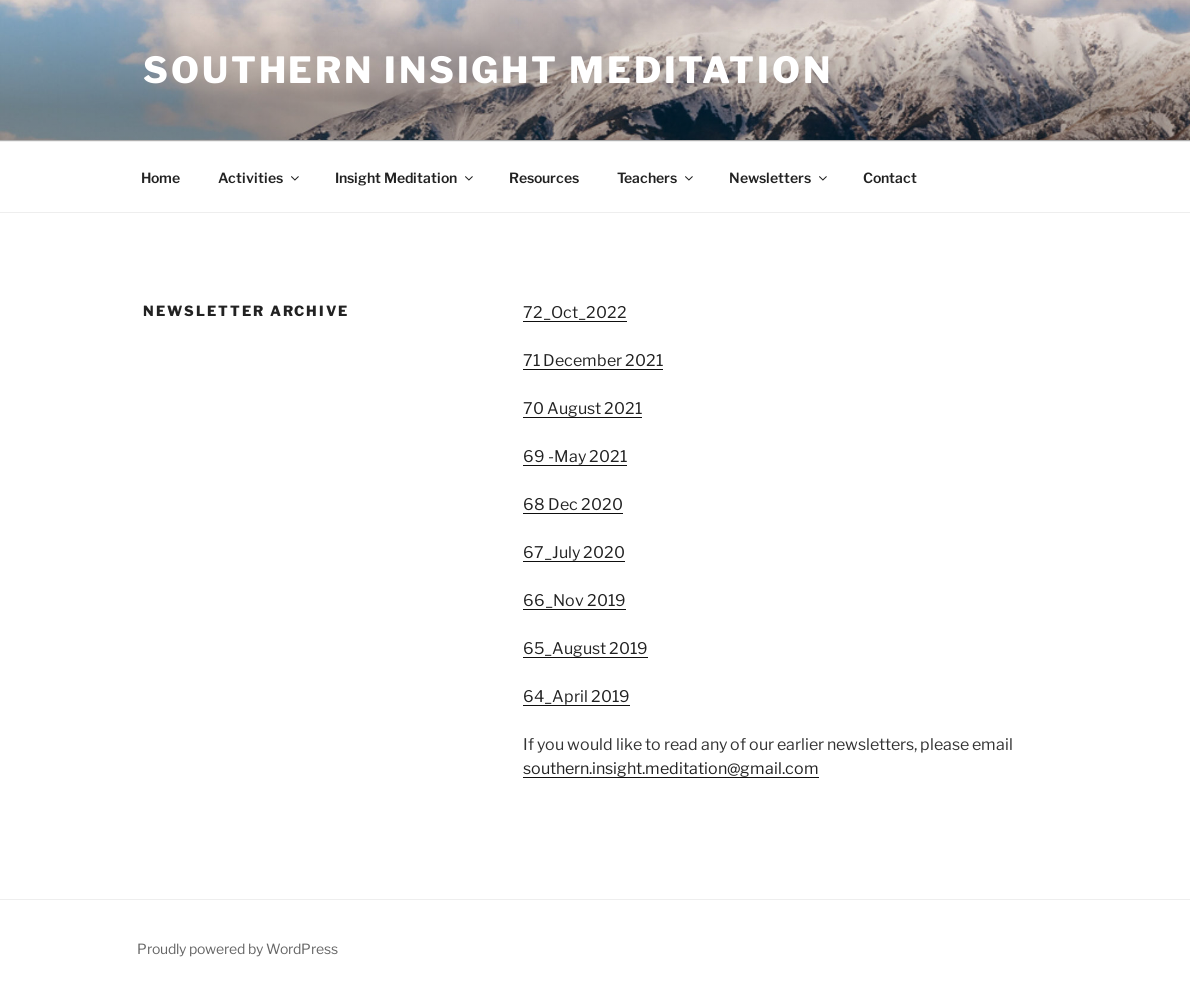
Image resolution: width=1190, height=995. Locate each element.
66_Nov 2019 (574, 600)
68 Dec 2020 (573, 504)
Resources (544, 177)
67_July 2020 (574, 552)
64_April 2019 (576, 696)
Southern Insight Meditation (488, 70)
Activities (260, 177)
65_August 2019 (585, 648)
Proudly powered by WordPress (237, 948)
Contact (890, 177)
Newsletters (779, 177)
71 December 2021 (593, 360)
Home (160, 177)
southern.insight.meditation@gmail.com (671, 768)
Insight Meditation (405, 177)
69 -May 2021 (575, 456)
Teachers (656, 177)
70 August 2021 (582, 408)
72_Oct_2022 (575, 312)
